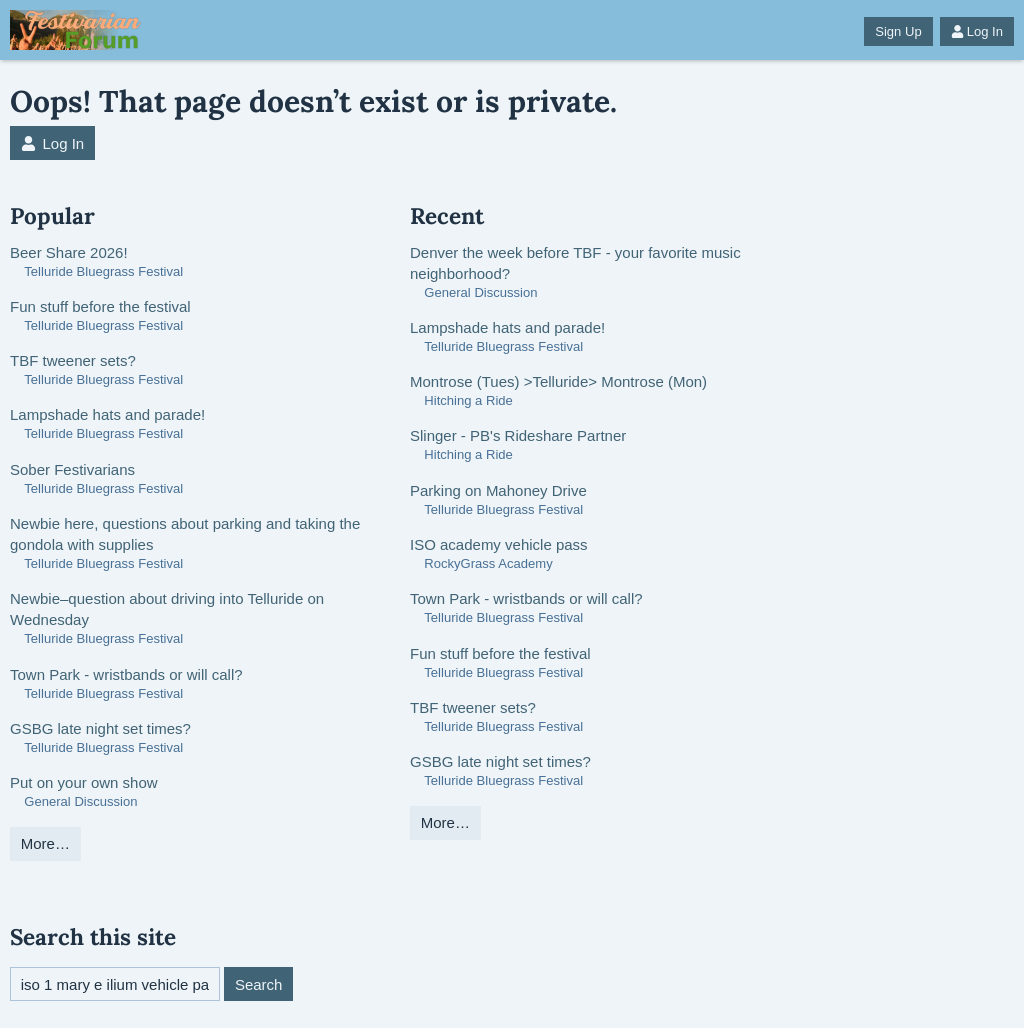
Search (259, 984)
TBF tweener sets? (73, 360)
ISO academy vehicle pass (499, 544)
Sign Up (898, 31)
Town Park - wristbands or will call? (126, 674)
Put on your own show (84, 782)
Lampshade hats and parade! (107, 414)
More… (45, 843)
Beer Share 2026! (69, 252)
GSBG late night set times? (100, 728)
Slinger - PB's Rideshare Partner (518, 435)
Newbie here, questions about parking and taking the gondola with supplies (185, 534)
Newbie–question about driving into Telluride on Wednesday (167, 609)
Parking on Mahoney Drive (498, 490)
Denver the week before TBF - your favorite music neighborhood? (575, 263)
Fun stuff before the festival (100, 306)
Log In (977, 31)
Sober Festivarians (72, 469)
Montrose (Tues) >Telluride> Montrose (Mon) (558, 381)
